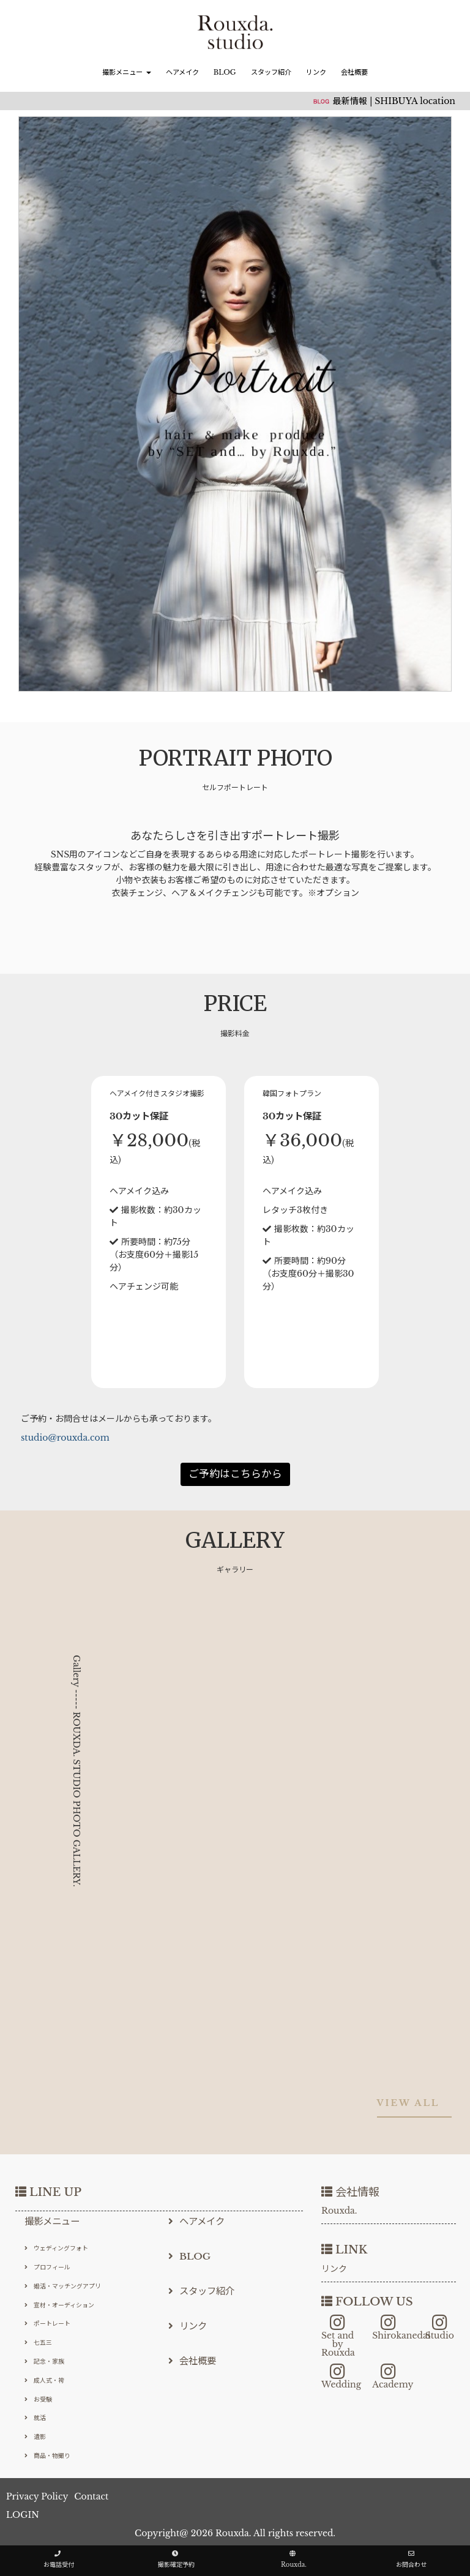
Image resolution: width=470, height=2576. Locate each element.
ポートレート (47, 2324)
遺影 (35, 2437)
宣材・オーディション (59, 2305)
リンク (316, 72)
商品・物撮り (47, 2456)
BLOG (225, 72)
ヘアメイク (182, 72)
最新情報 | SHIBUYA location (394, 100)
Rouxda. (339, 2210)
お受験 (38, 2399)
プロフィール (47, 2267)
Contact (91, 2496)
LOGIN (22, 2514)
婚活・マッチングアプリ (62, 2286)
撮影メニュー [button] (126, 72)
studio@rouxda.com (65, 1437)
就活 (35, 2418)
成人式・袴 (44, 2380)
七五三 (38, 2342)
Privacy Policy (37, 2496)
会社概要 (354, 72)
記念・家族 (44, 2361)
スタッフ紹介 (271, 72)
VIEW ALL (408, 2102)
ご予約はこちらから (235, 1474)
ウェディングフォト (56, 2248)
